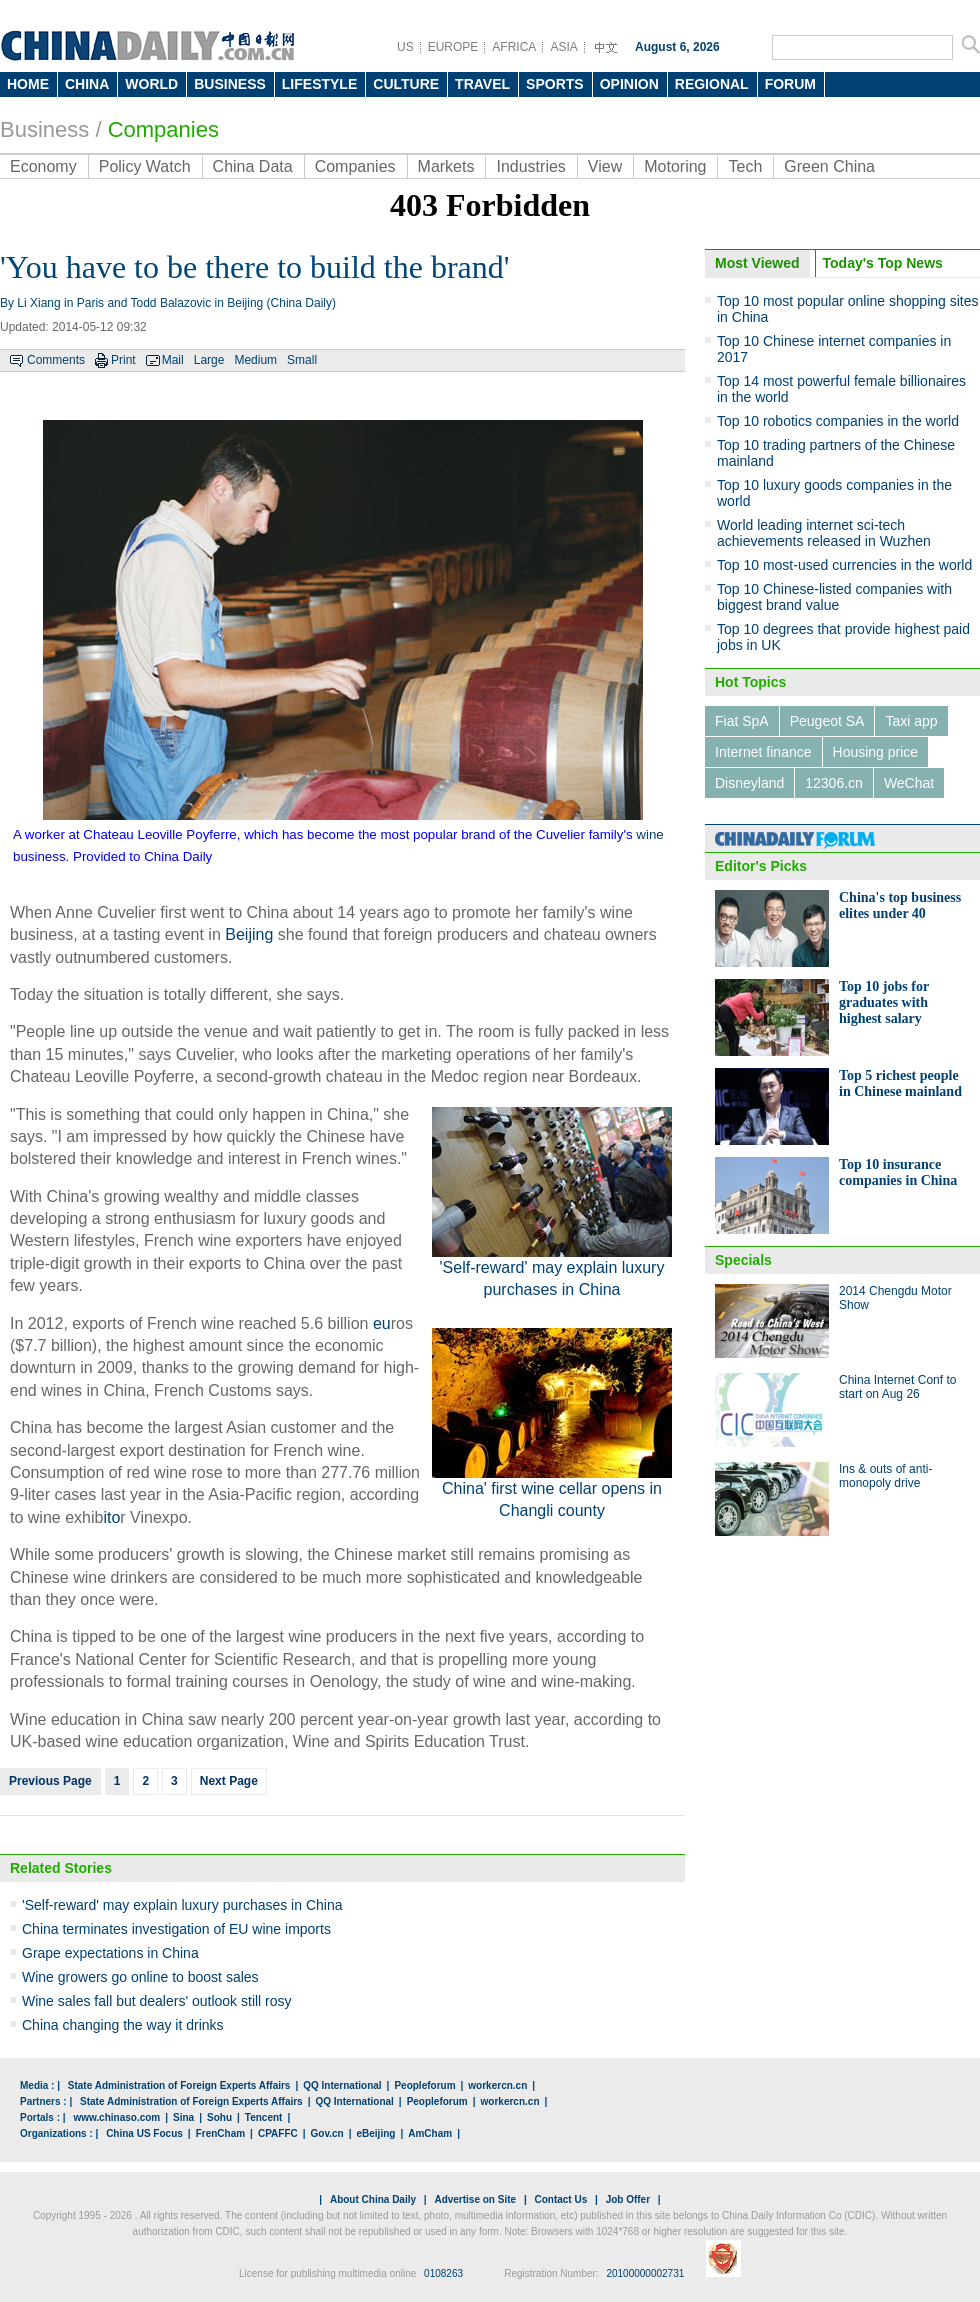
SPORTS (555, 84)
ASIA (563, 47)
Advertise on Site (475, 2199)
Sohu (219, 2117)
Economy (43, 166)
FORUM (790, 84)
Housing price (876, 752)
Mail (173, 360)
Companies (163, 129)
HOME (28, 84)
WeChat (909, 783)
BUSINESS (230, 84)
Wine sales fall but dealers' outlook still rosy (157, 2001)
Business (44, 129)
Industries (530, 166)
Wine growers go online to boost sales (140, 1977)
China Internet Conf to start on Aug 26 (897, 1387)
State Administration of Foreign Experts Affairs (179, 2085)
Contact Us (560, 2199)
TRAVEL (482, 84)
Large (209, 360)
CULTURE (406, 84)
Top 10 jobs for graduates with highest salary (884, 1002)
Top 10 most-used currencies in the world (844, 565)
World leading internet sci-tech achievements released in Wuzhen (824, 533)
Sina (183, 2117)
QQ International (342, 2085)
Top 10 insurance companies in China (898, 1172)
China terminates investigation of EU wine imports (176, 1929)
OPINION (629, 84)
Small (302, 360)
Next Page (229, 1781)
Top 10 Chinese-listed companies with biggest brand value (834, 597)
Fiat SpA (742, 721)
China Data (253, 166)
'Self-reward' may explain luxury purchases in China (182, 1905)
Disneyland (749, 783)
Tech (745, 166)
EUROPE (453, 47)
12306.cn (834, 783)
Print (123, 360)
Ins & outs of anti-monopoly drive (885, 1476)
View (605, 166)
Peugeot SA (827, 721)
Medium (255, 360)
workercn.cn (497, 2085)
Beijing (249, 934)
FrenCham (220, 2133)
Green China (829, 166)
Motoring (675, 166)
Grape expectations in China (110, 1953)
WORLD (151, 84)
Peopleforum (424, 2085)
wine (649, 834)
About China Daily (373, 2199)
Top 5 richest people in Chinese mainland (900, 1083)
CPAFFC (278, 2133)
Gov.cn (327, 2133)
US (405, 47)
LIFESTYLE (319, 84)
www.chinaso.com (116, 2117)
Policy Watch (145, 166)
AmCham (430, 2133)
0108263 (443, 2273)
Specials (743, 1260)
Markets (446, 166)
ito (111, 1517)
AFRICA (514, 47)
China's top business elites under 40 (900, 905)
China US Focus (144, 2133)
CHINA (87, 84)
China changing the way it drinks (123, 2025)
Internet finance (763, 752)
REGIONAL (712, 84)
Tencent (264, 2117)
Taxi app (911, 721)
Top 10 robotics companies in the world (838, 421)
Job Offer (628, 2199)
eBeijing (376, 2133)
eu (382, 1323)
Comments (56, 360)
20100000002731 (645, 2273)
